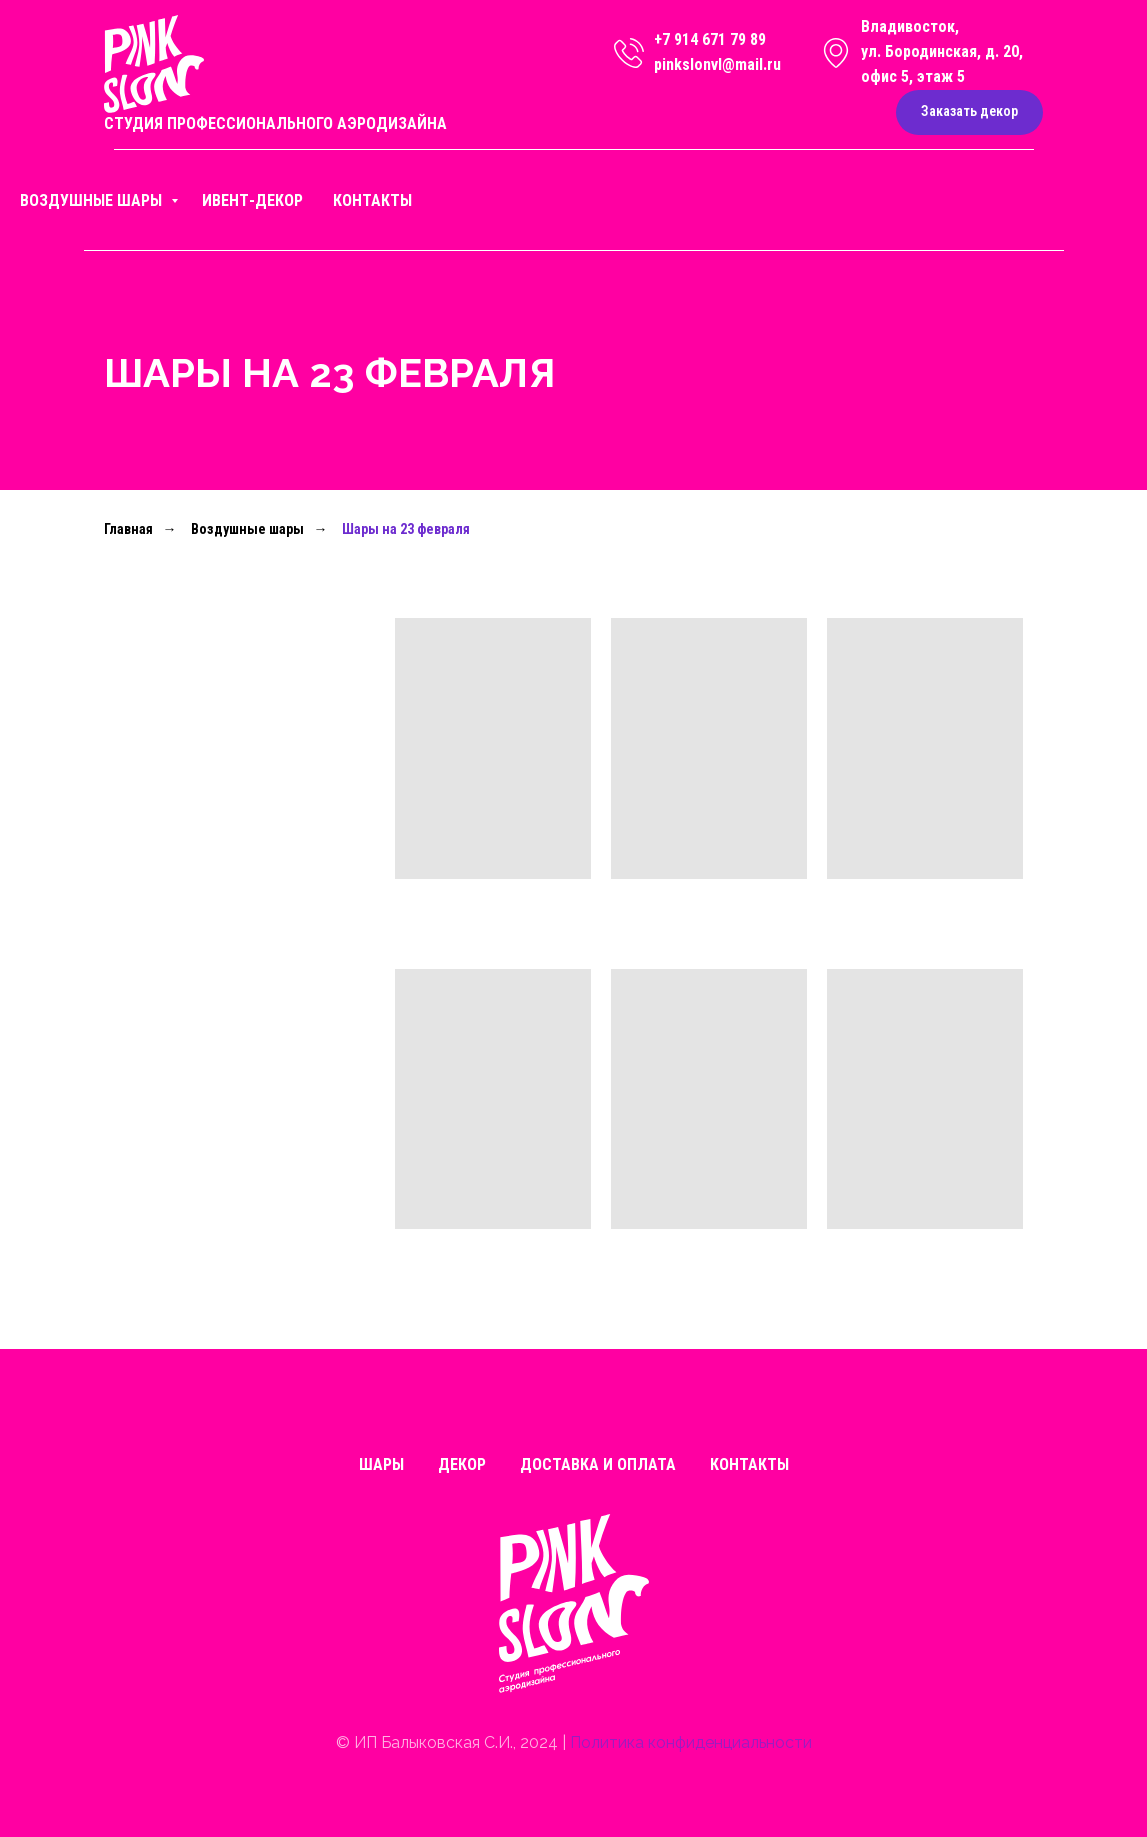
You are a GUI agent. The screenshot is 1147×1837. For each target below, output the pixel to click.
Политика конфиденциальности (691, 1742)
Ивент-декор (252, 200)
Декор (462, 1464)
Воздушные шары (93, 200)
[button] (969, 112)
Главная (128, 529)
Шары (381, 1464)
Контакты (372, 200)
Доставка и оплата (598, 1464)
